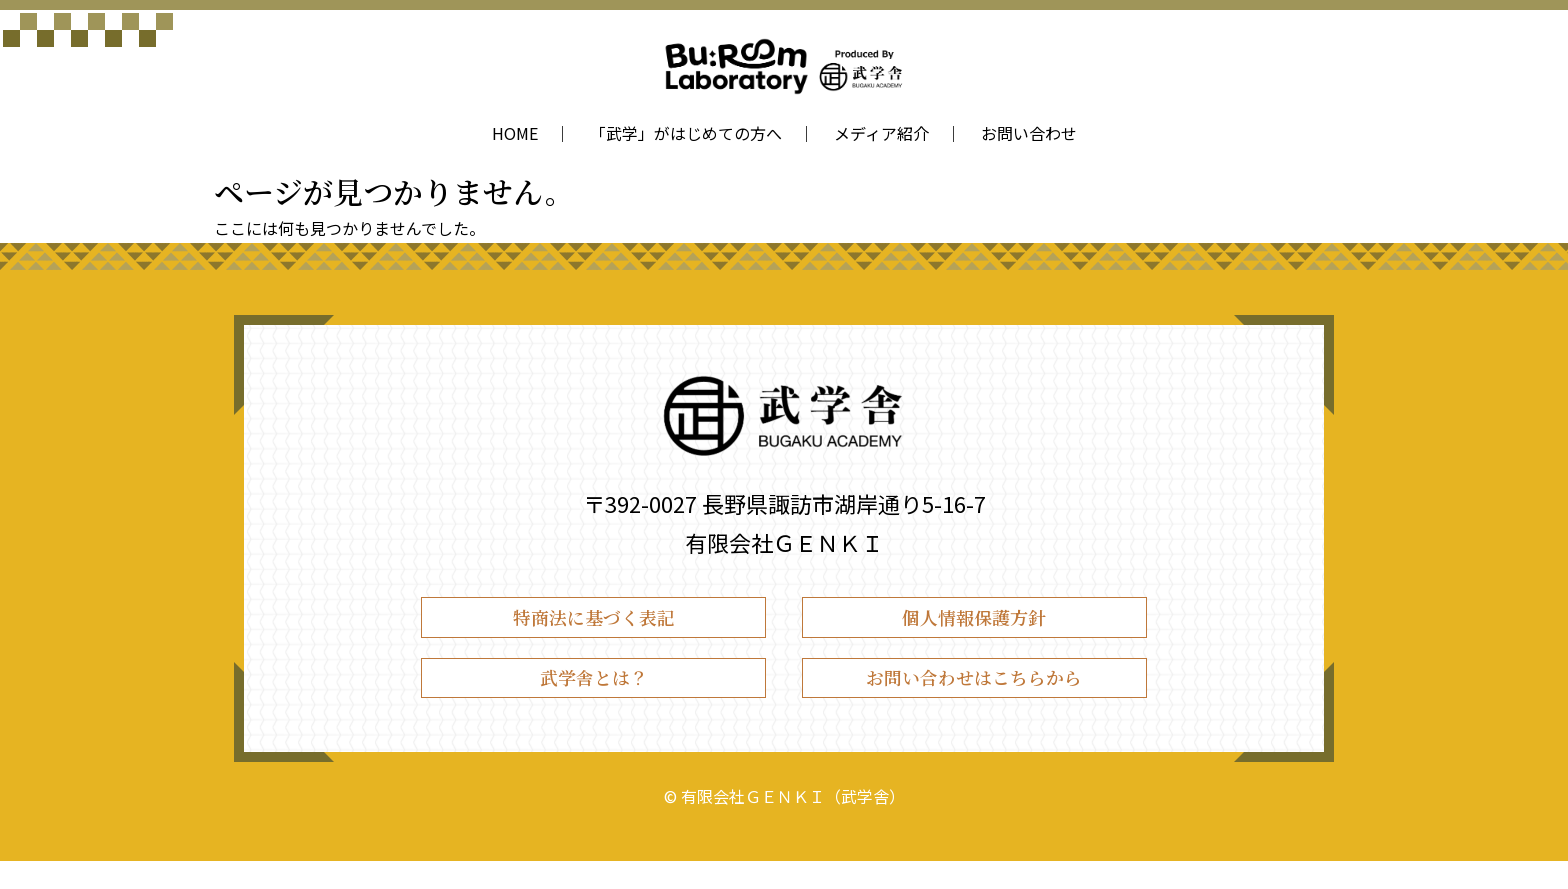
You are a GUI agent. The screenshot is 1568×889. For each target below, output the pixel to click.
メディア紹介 (881, 133)
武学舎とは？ (594, 698)
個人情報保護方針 (974, 623)
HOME (515, 133)
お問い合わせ (1029, 133)
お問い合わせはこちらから (974, 698)
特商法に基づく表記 (594, 623)
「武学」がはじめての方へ (686, 133)
